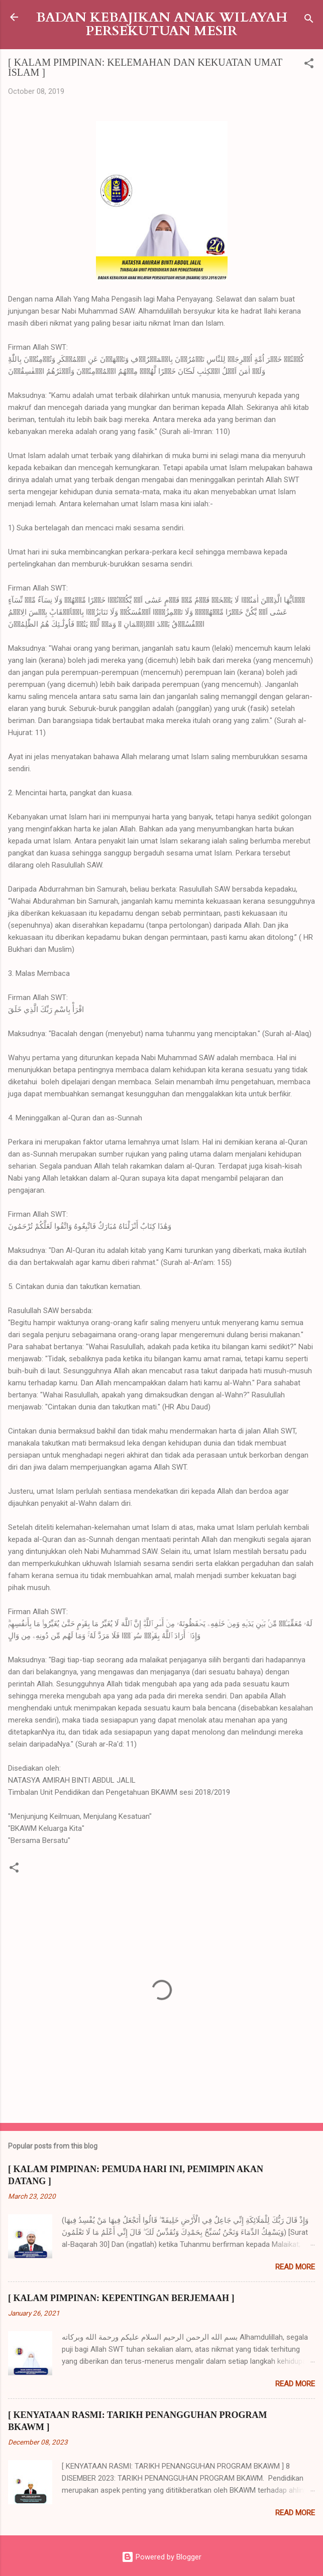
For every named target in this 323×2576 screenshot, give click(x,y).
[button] (309, 65)
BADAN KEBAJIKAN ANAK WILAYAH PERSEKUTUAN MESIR (161, 24)
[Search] (309, 20)
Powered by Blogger (161, 2556)
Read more (295, 2266)
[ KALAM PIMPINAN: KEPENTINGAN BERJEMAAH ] (121, 2298)
